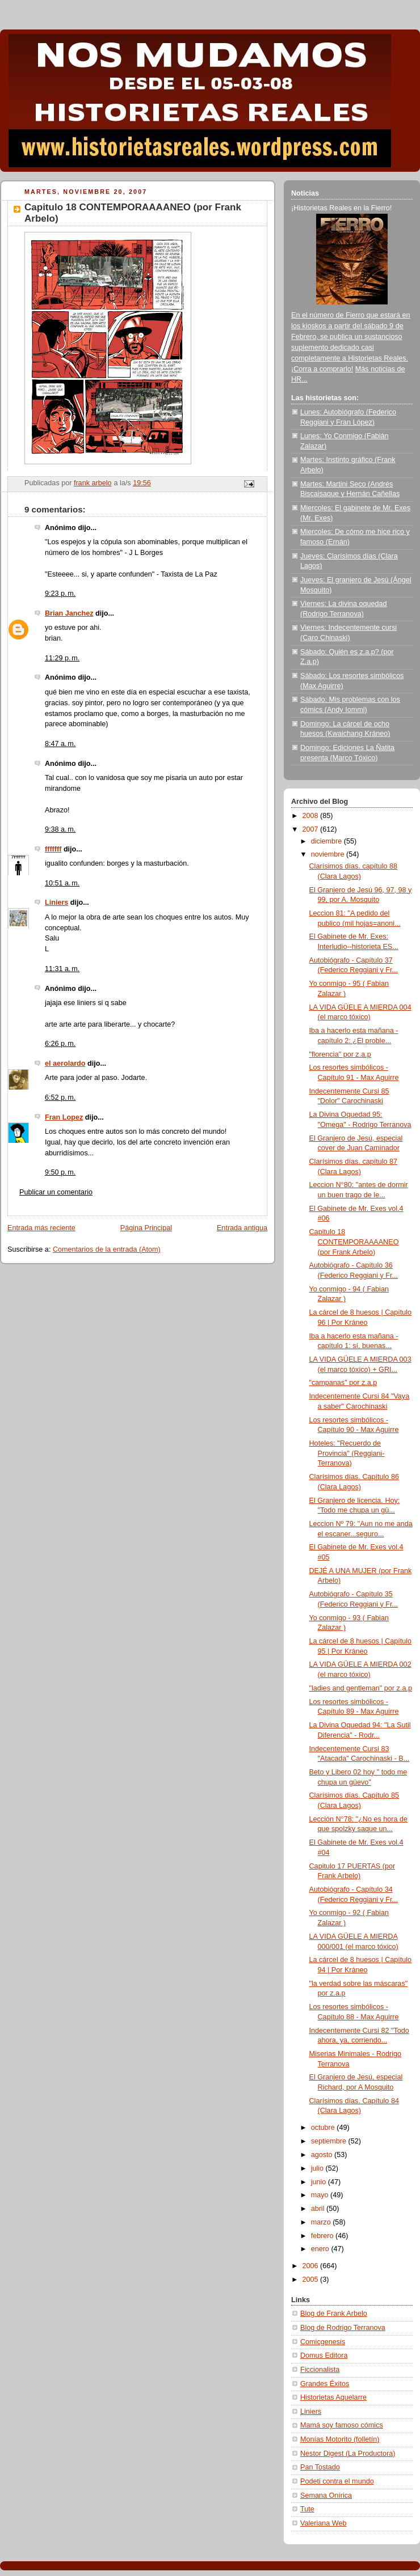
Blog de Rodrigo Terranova (342, 2328)
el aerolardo (65, 1063)
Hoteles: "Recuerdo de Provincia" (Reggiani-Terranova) (347, 1453)
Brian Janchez (69, 613)
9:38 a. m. (60, 829)
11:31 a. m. (62, 969)
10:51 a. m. (62, 883)
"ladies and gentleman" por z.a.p (360, 1688)
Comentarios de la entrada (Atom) (107, 1249)
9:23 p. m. (60, 594)
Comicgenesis (322, 2342)
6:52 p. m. (60, 1097)
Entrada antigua (242, 1228)
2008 (312, 816)
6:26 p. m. (60, 1044)
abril (318, 2209)
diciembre (327, 841)
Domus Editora (323, 2355)
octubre (324, 2128)
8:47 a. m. (60, 744)
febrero (323, 2236)
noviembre (328, 854)
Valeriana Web (323, 2523)
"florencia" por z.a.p (340, 1054)
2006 (312, 2266)
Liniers (56, 902)
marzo (322, 2222)
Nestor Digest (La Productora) (348, 2454)
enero (321, 2249)
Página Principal (146, 1228)
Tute (307, 2509)
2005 (312, 2279)
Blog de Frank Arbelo (333, 2313)
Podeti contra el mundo (337, 2481)
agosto (322, 2155)
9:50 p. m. (60, 1172)
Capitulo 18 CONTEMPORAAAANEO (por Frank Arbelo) (354, 1242)
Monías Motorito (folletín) (339, 2439)
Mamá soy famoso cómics (341, 2425)
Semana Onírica (326, 2495)
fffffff (53, 849)
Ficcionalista (319, 2370)
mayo (320, 2195)
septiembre (329, 2141)
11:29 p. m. (62, 658)
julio (318, 2168)
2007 (312, 829)
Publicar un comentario (56, 1192)
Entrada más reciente (41, 1228)
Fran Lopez (64, 1117)
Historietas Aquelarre (333, 2397)
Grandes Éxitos (324, 2384)
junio (319, 2182)
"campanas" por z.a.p (343, 1383)
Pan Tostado (320, 2467)
